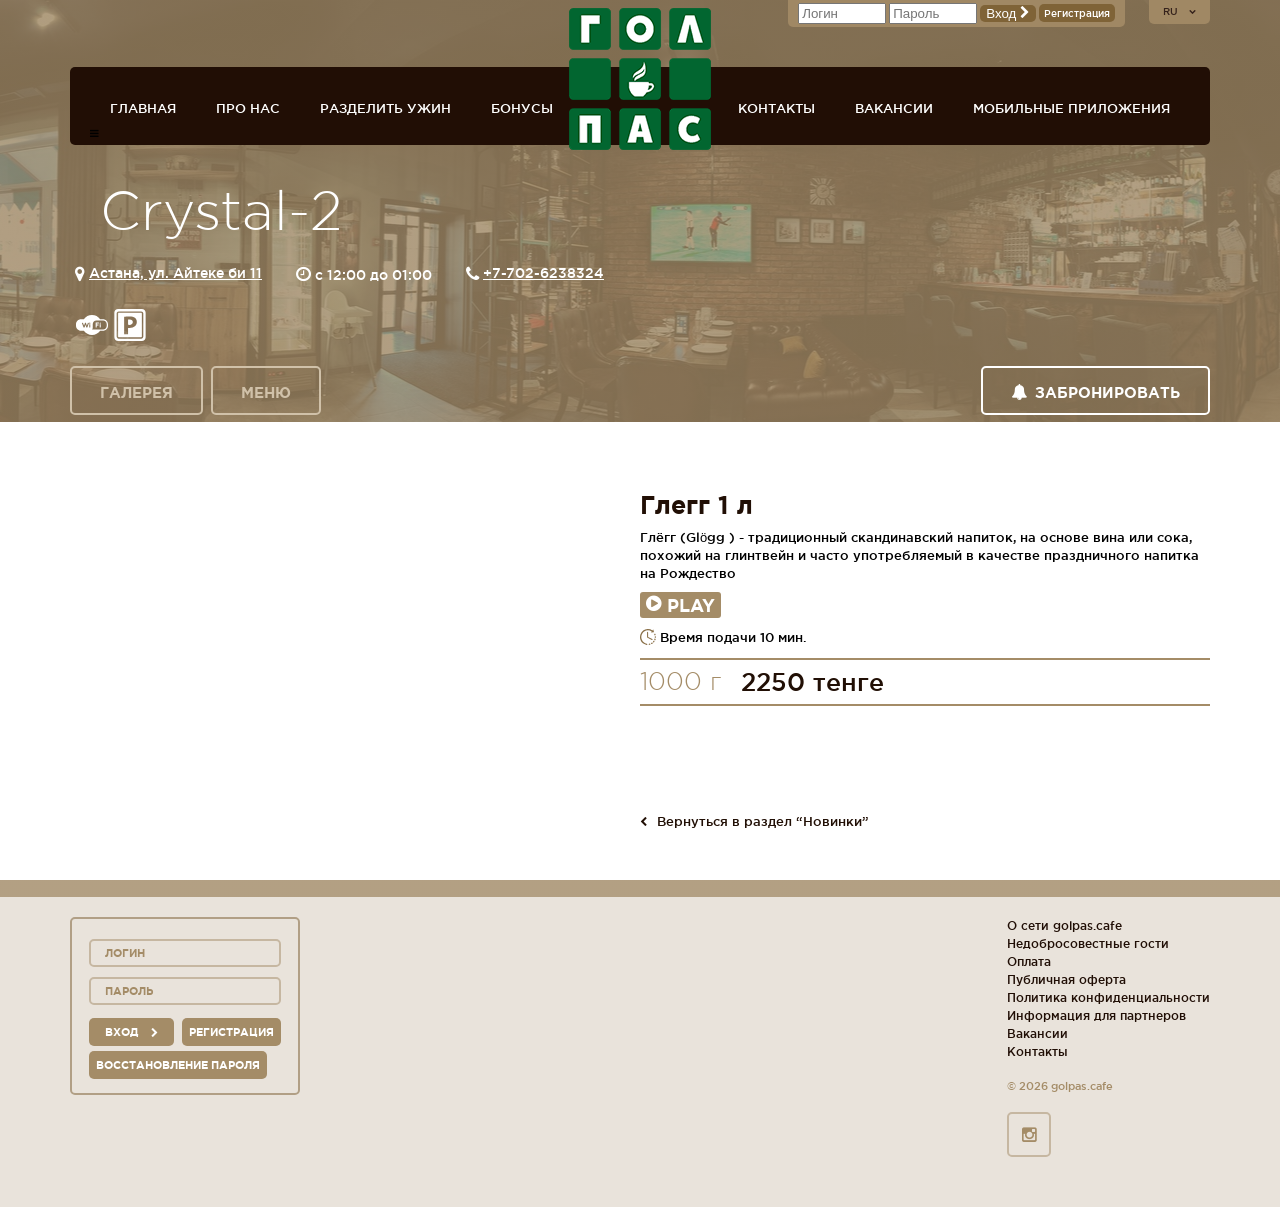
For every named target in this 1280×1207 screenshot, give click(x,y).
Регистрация (1077, 13)
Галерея (136, 392)
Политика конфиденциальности (1108, 997)
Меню (266, 392)
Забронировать (1095, 392)
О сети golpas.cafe (1064, 925)
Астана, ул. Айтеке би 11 (175, 273)
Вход (1008, 13)
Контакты (776, 108)
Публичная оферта (1066, 979)
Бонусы (522, 108)
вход (131, 1032)
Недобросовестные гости (1088, 943)
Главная (143, 108)
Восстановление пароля (178, 1065)
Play (680, 605)
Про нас (248, 108)
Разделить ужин (385, 108)
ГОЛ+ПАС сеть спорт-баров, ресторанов (640, 79)
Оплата (1029, 961)
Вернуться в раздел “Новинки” (754, 821)
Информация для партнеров (1096, 1015)
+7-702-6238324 (543, 273)
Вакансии (894, 108)
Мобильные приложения (1071, 108)
